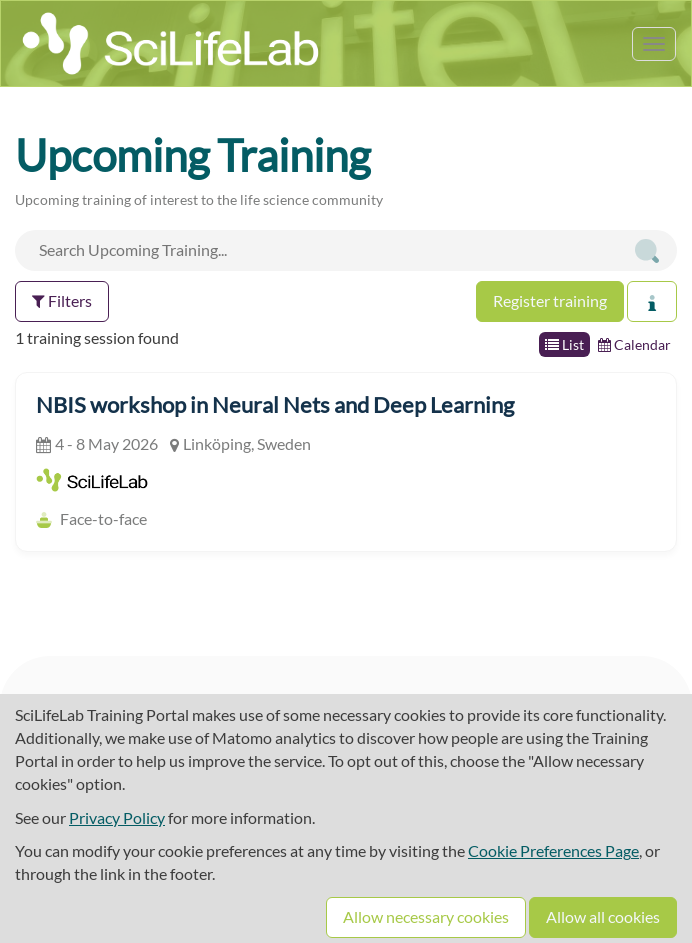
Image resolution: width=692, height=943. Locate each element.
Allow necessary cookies (426, 916)
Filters (62, 300)
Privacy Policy (117, 817)
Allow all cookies (603, 916)
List (564, 344)
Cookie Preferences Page (553, 850)
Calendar (634, 344)
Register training (550, 300)
